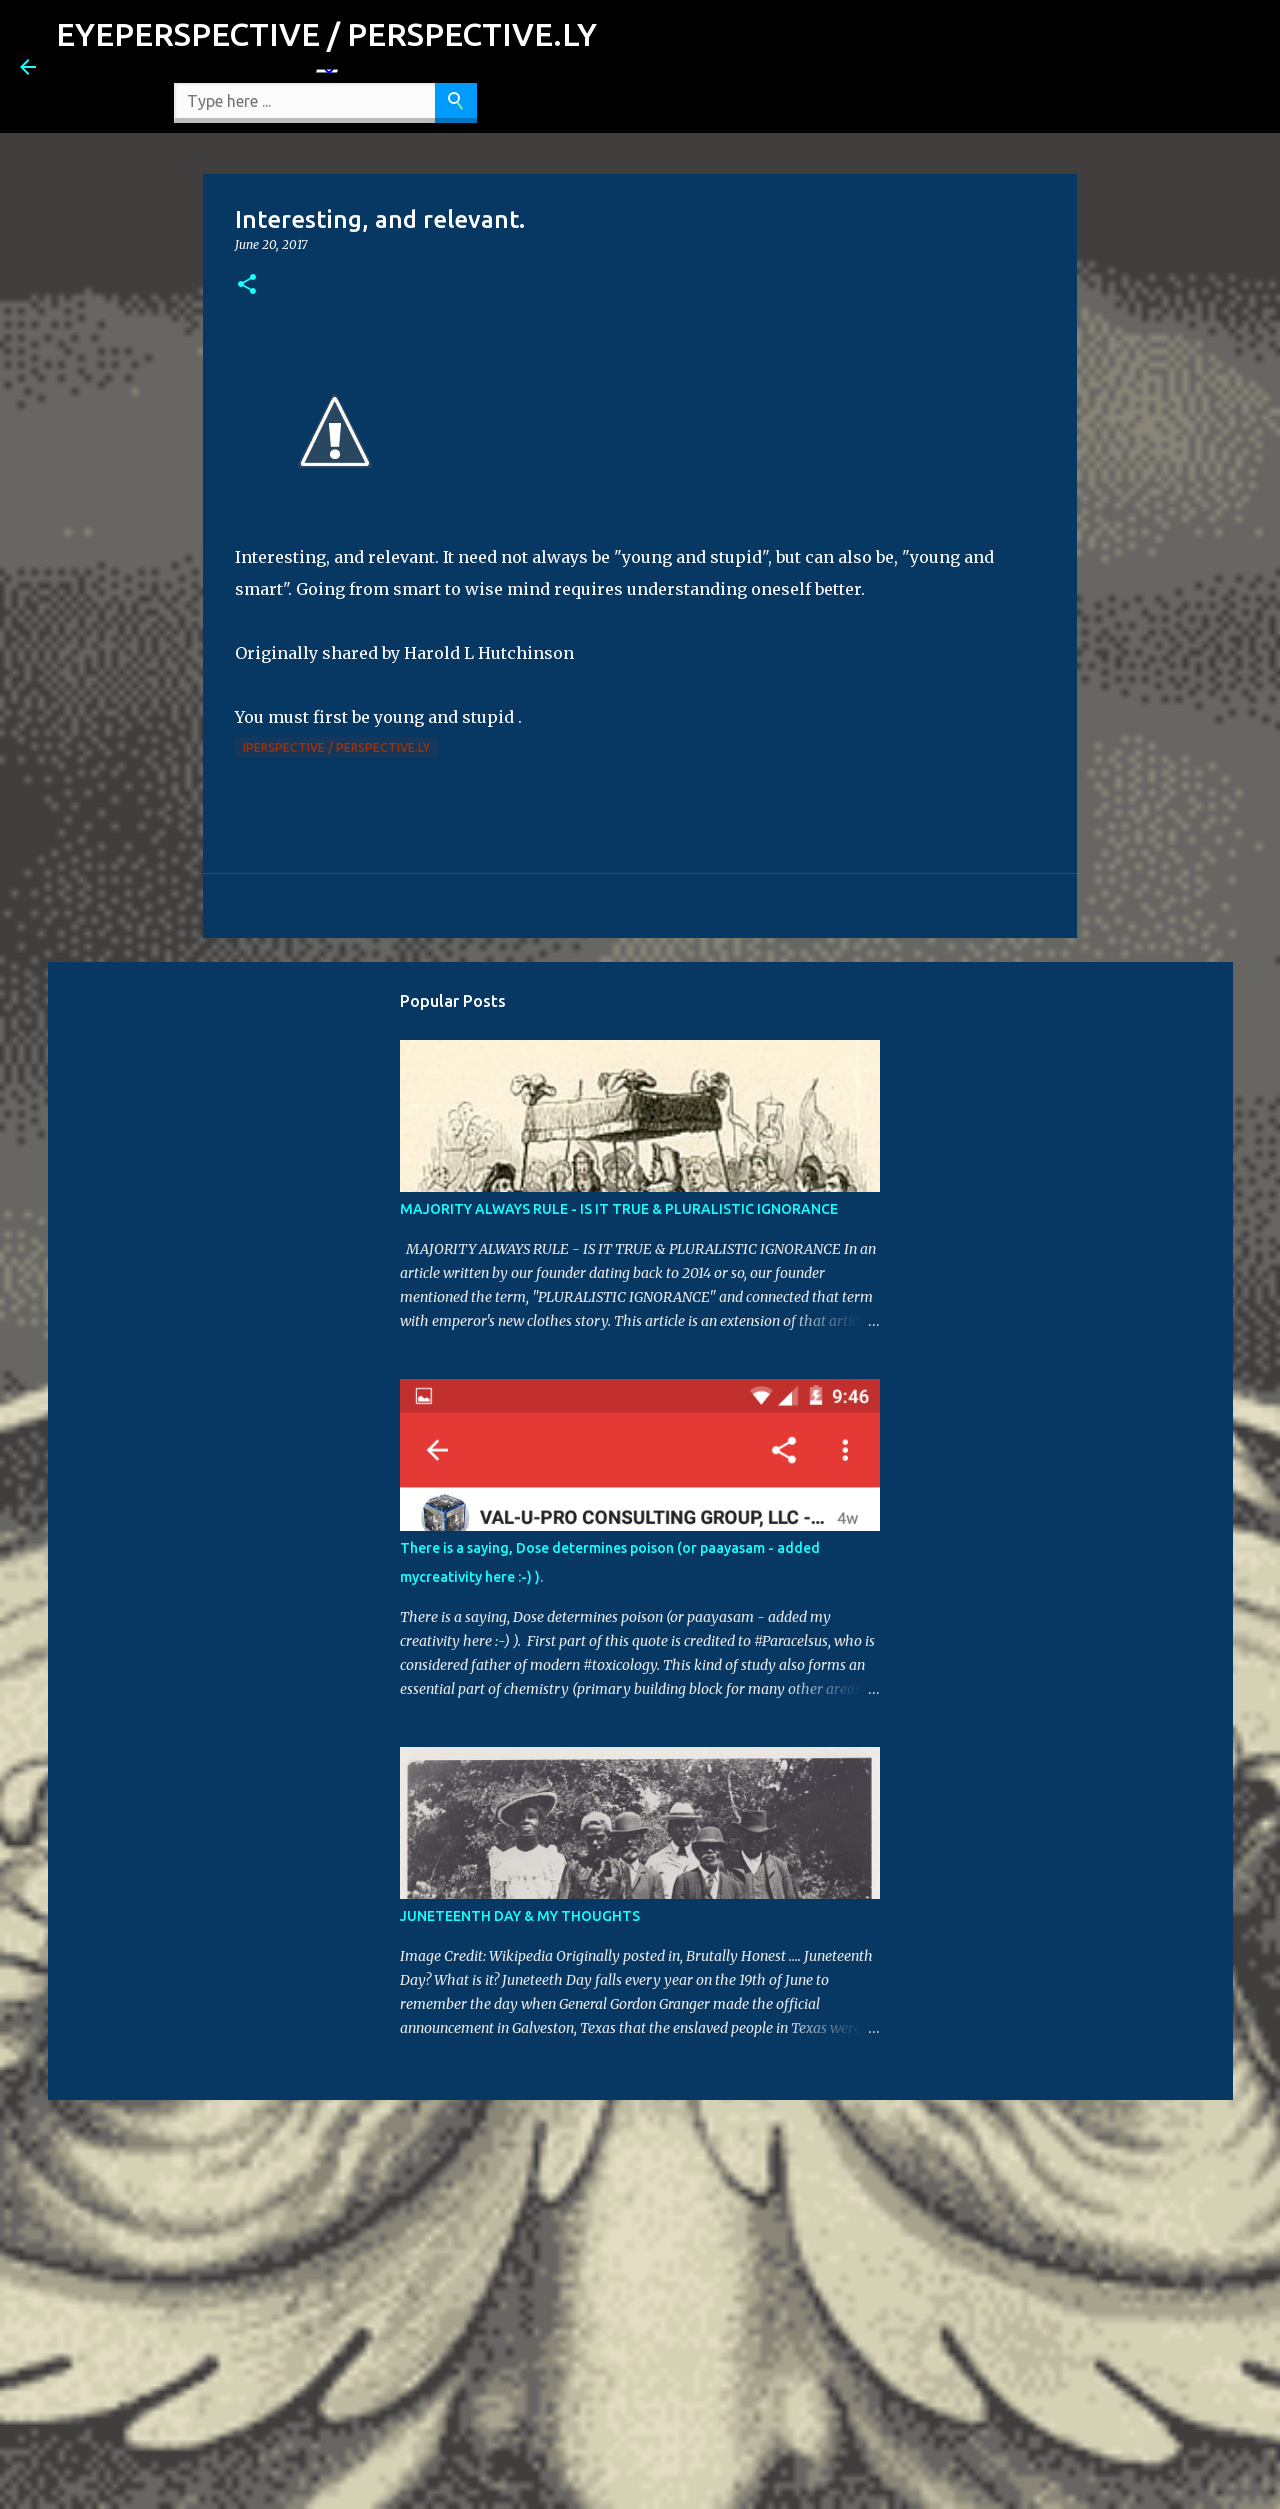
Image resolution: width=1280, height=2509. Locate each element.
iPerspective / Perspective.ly (336, 747)
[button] (247, 285)
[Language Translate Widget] (327, 71)
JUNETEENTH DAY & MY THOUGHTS (520, 1916)
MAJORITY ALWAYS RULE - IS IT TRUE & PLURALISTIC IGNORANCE (619, 1209)
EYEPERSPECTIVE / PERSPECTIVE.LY (326, 34)
